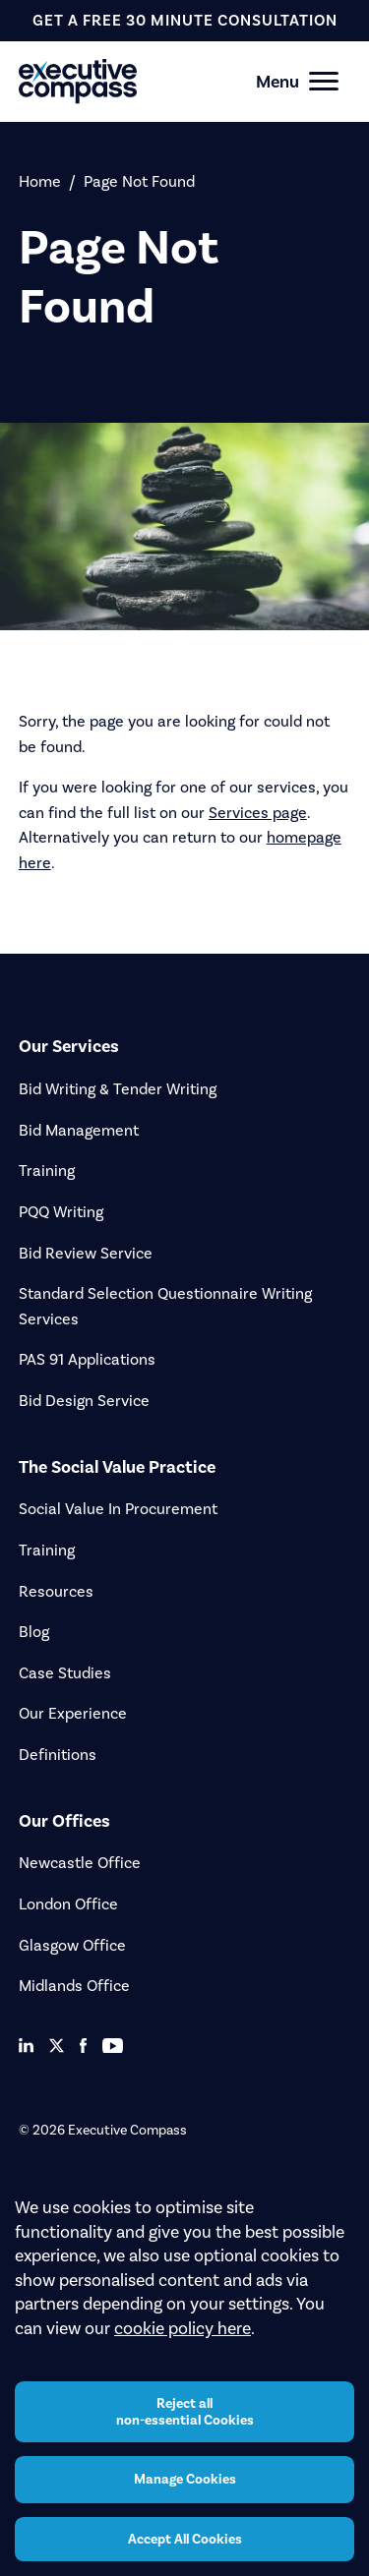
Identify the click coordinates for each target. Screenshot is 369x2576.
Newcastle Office (80, 1862)
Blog (34, 1631)
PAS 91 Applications (87, 1359)
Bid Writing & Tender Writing (117, 1089)
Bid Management (79, 1130)
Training (47, 1170)
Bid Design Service (84, 1400)
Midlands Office (74, 1985)
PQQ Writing (61, 1211)
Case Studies (65, 1673)
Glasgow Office (72, 1945)
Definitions (57, 1754)
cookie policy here (182, 2328)
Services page (258, 812)
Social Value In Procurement (118, 1508)
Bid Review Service (86, 1253)
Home (40, 181)
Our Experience (73, 1713)
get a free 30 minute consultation (185, 20)
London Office (68, 1904)
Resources (56, 1591)
